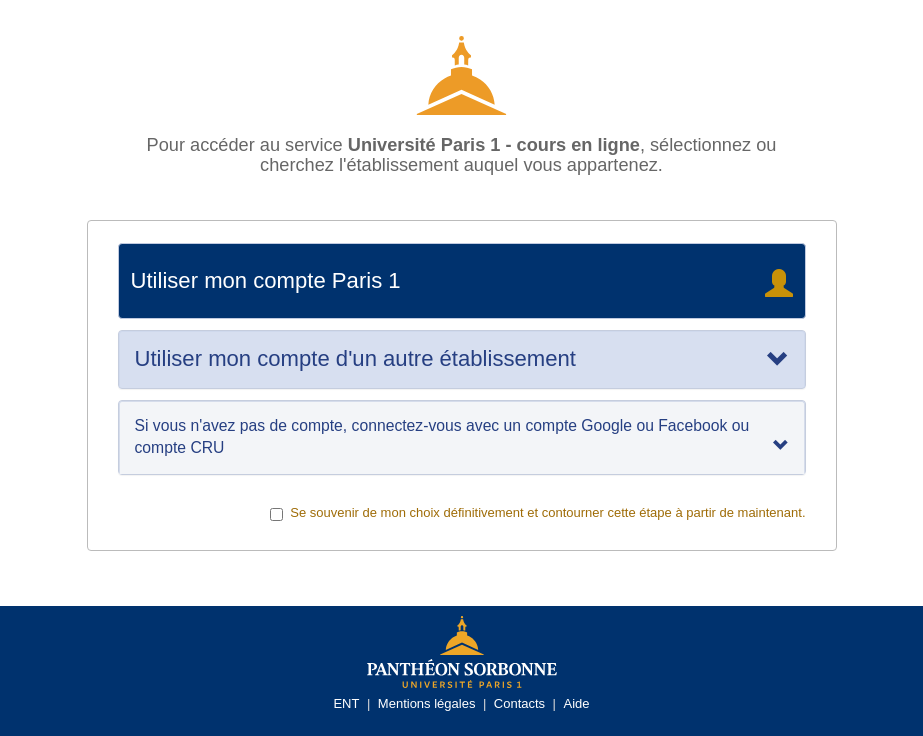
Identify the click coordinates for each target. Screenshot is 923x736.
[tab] (462, 359)
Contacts (519, 703)
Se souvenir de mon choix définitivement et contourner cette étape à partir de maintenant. (537, 513)
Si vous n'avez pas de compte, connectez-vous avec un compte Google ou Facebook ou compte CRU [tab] (462, 436)
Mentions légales (427, 703)
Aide (577, 703)
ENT (346, 703)
